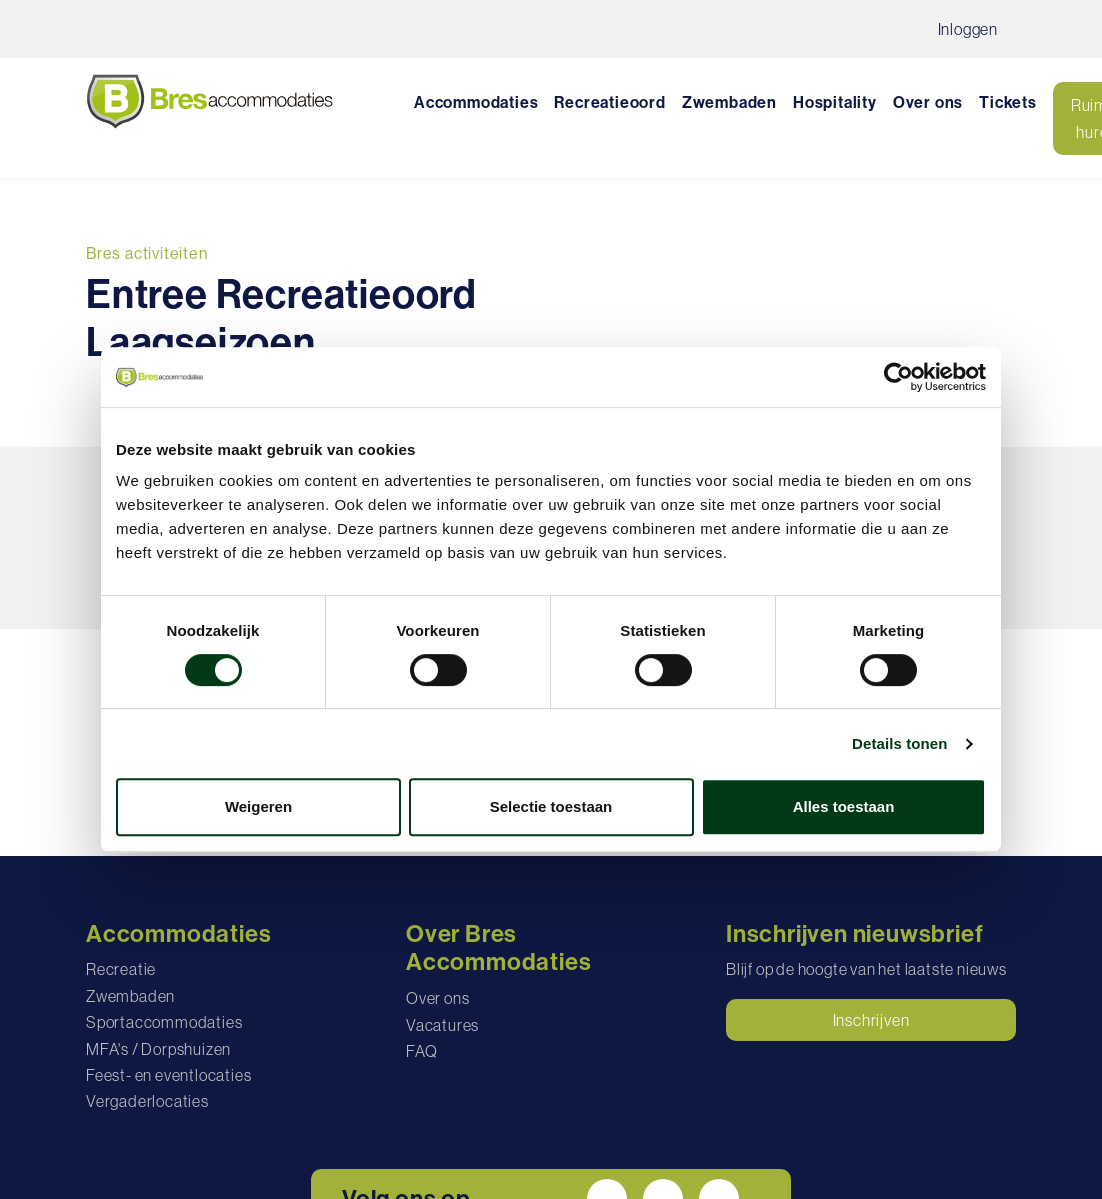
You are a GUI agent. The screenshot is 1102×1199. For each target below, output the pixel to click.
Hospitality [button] (835, 102)
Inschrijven (871, 1020)
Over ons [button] (928, 102)
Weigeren (258, 806)
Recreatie (121, 969)
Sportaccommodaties (164, 1022)
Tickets (1008, 102)
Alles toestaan (844, 806)
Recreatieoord (609, 102)
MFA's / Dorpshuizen (158, 1049)
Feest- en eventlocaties (168, 1075)
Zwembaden (729, 102)
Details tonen (899, 743)
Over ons (437, 998)
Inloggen (968, 29)
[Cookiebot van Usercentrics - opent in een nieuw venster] (898, 377)
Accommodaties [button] (476, 102)
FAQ (421, 1051)
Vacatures (442, 1025)
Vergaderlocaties (147, 1101)
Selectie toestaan (551, 806)
